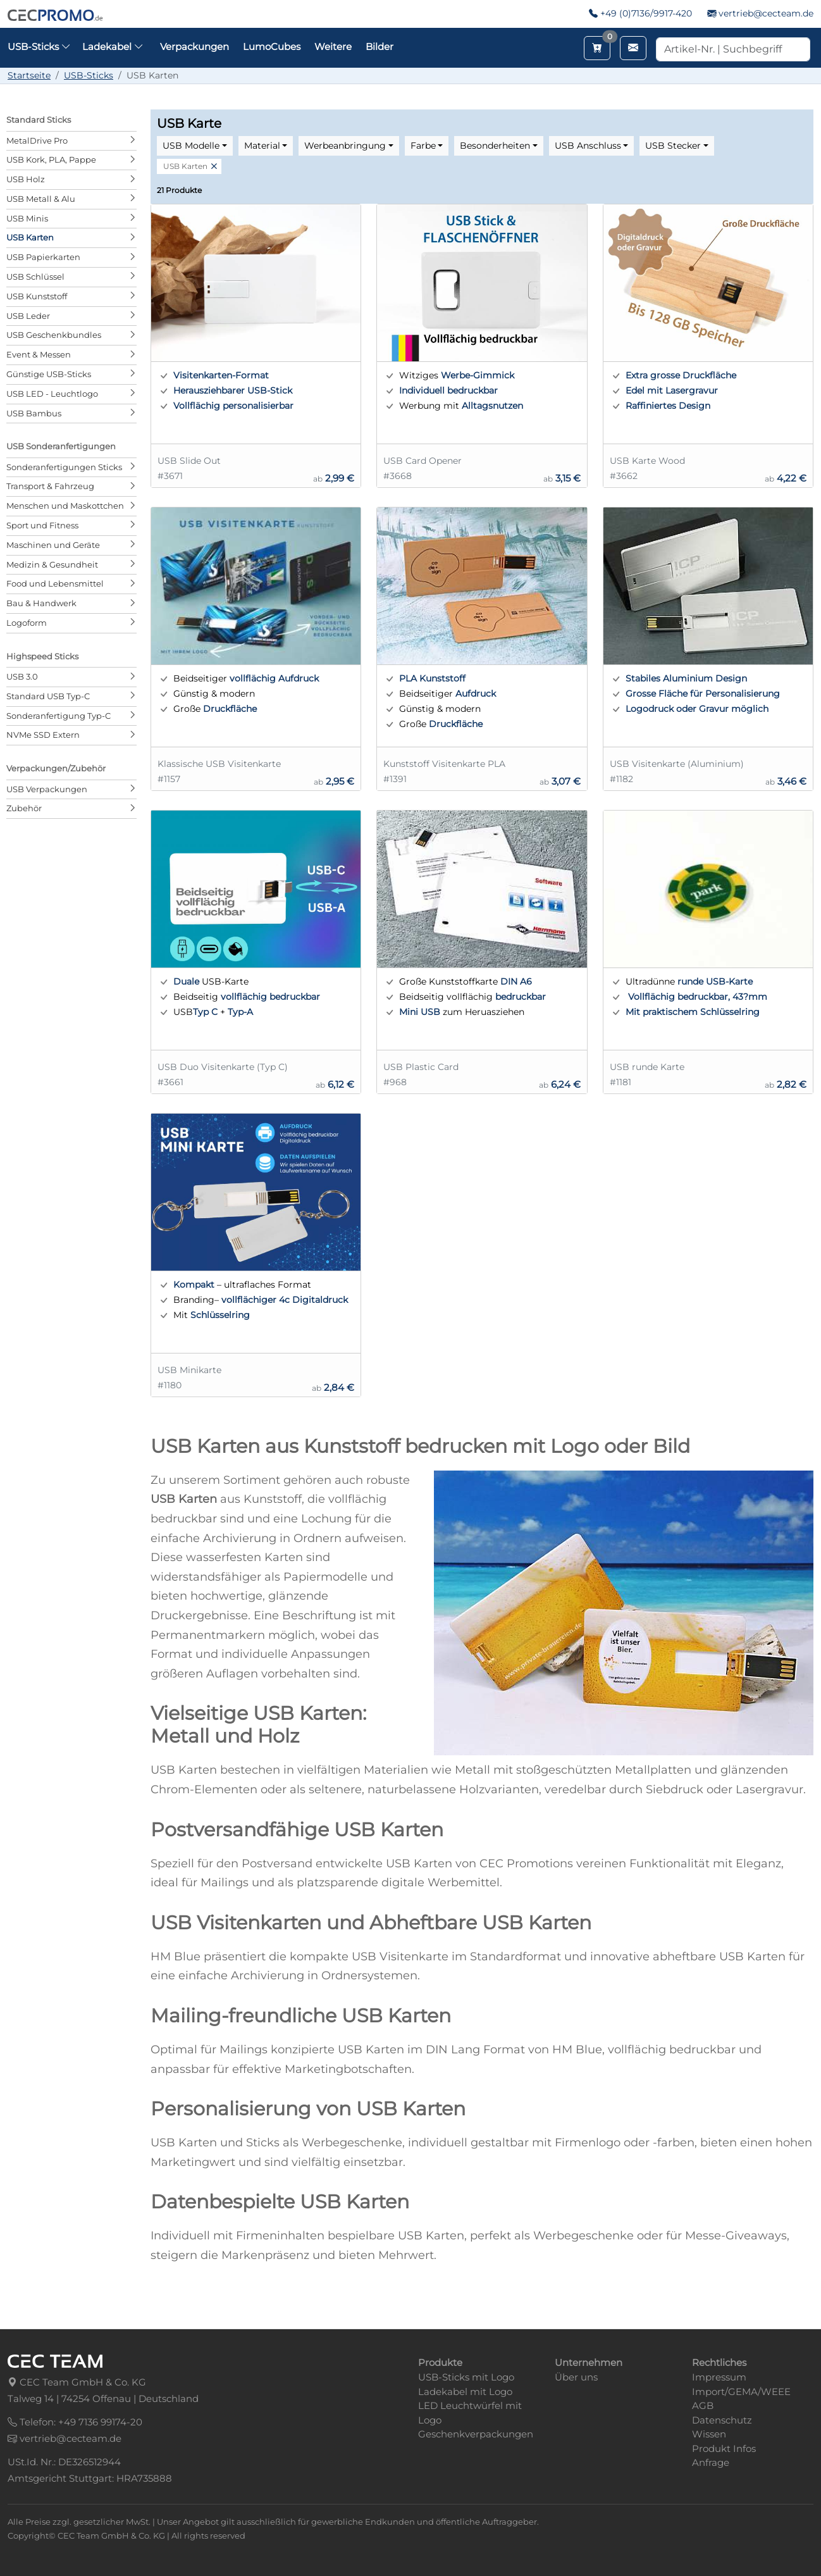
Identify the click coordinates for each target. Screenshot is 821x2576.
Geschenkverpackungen (475, 2434)
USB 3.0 (22, 676)
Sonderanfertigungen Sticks (64, 467)
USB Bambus (33, 413)
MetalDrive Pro (37, 140)
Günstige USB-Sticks (48, 374)
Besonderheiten (495, 145)
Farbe (423, 145)
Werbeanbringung (345, 145)
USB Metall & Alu (40, 199)
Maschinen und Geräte (53, 545)
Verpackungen (194, 46)
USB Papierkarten (43, 257)
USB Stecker (673, 145)
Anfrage (710, 2462)
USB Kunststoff (36, 296)
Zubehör (24, 808)
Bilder (379, 46)
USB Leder (28, 316)
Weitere (333, 46)
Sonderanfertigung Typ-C (58, 716)
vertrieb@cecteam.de (766, 13)
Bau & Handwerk (41, 603)
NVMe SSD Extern (43, 735)
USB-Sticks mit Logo (466, 2377)
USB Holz (25, 179)
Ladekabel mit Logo (465, 2392)
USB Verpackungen (46, 789)
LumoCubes (271, 46)
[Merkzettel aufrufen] (597, 48)
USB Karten (30, 237)
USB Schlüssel (35, 276)
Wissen (709, 2434)
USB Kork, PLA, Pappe (51, 159)
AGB (702, 2405)
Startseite (29, 75)
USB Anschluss (588, 145)
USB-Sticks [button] (39, 46)
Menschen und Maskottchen (65, 506)
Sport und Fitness (42, 525)
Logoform (26, 623)
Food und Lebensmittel (55, 583)
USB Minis (27, 218)
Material (262, 145)
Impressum (719, 2377)
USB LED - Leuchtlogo (52, 394)
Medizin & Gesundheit (52, 564)
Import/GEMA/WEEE (741, 2392)
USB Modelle (191, 145)
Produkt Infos (724, 2448)
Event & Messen (38, 354)
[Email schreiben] (633, 48)
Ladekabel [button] (113, 46)
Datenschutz (722, 2420)
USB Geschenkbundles (53, 335)
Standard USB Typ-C (48, 696)
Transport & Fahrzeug (50, 486)
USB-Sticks (88, 75)
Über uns (576, 2377)
